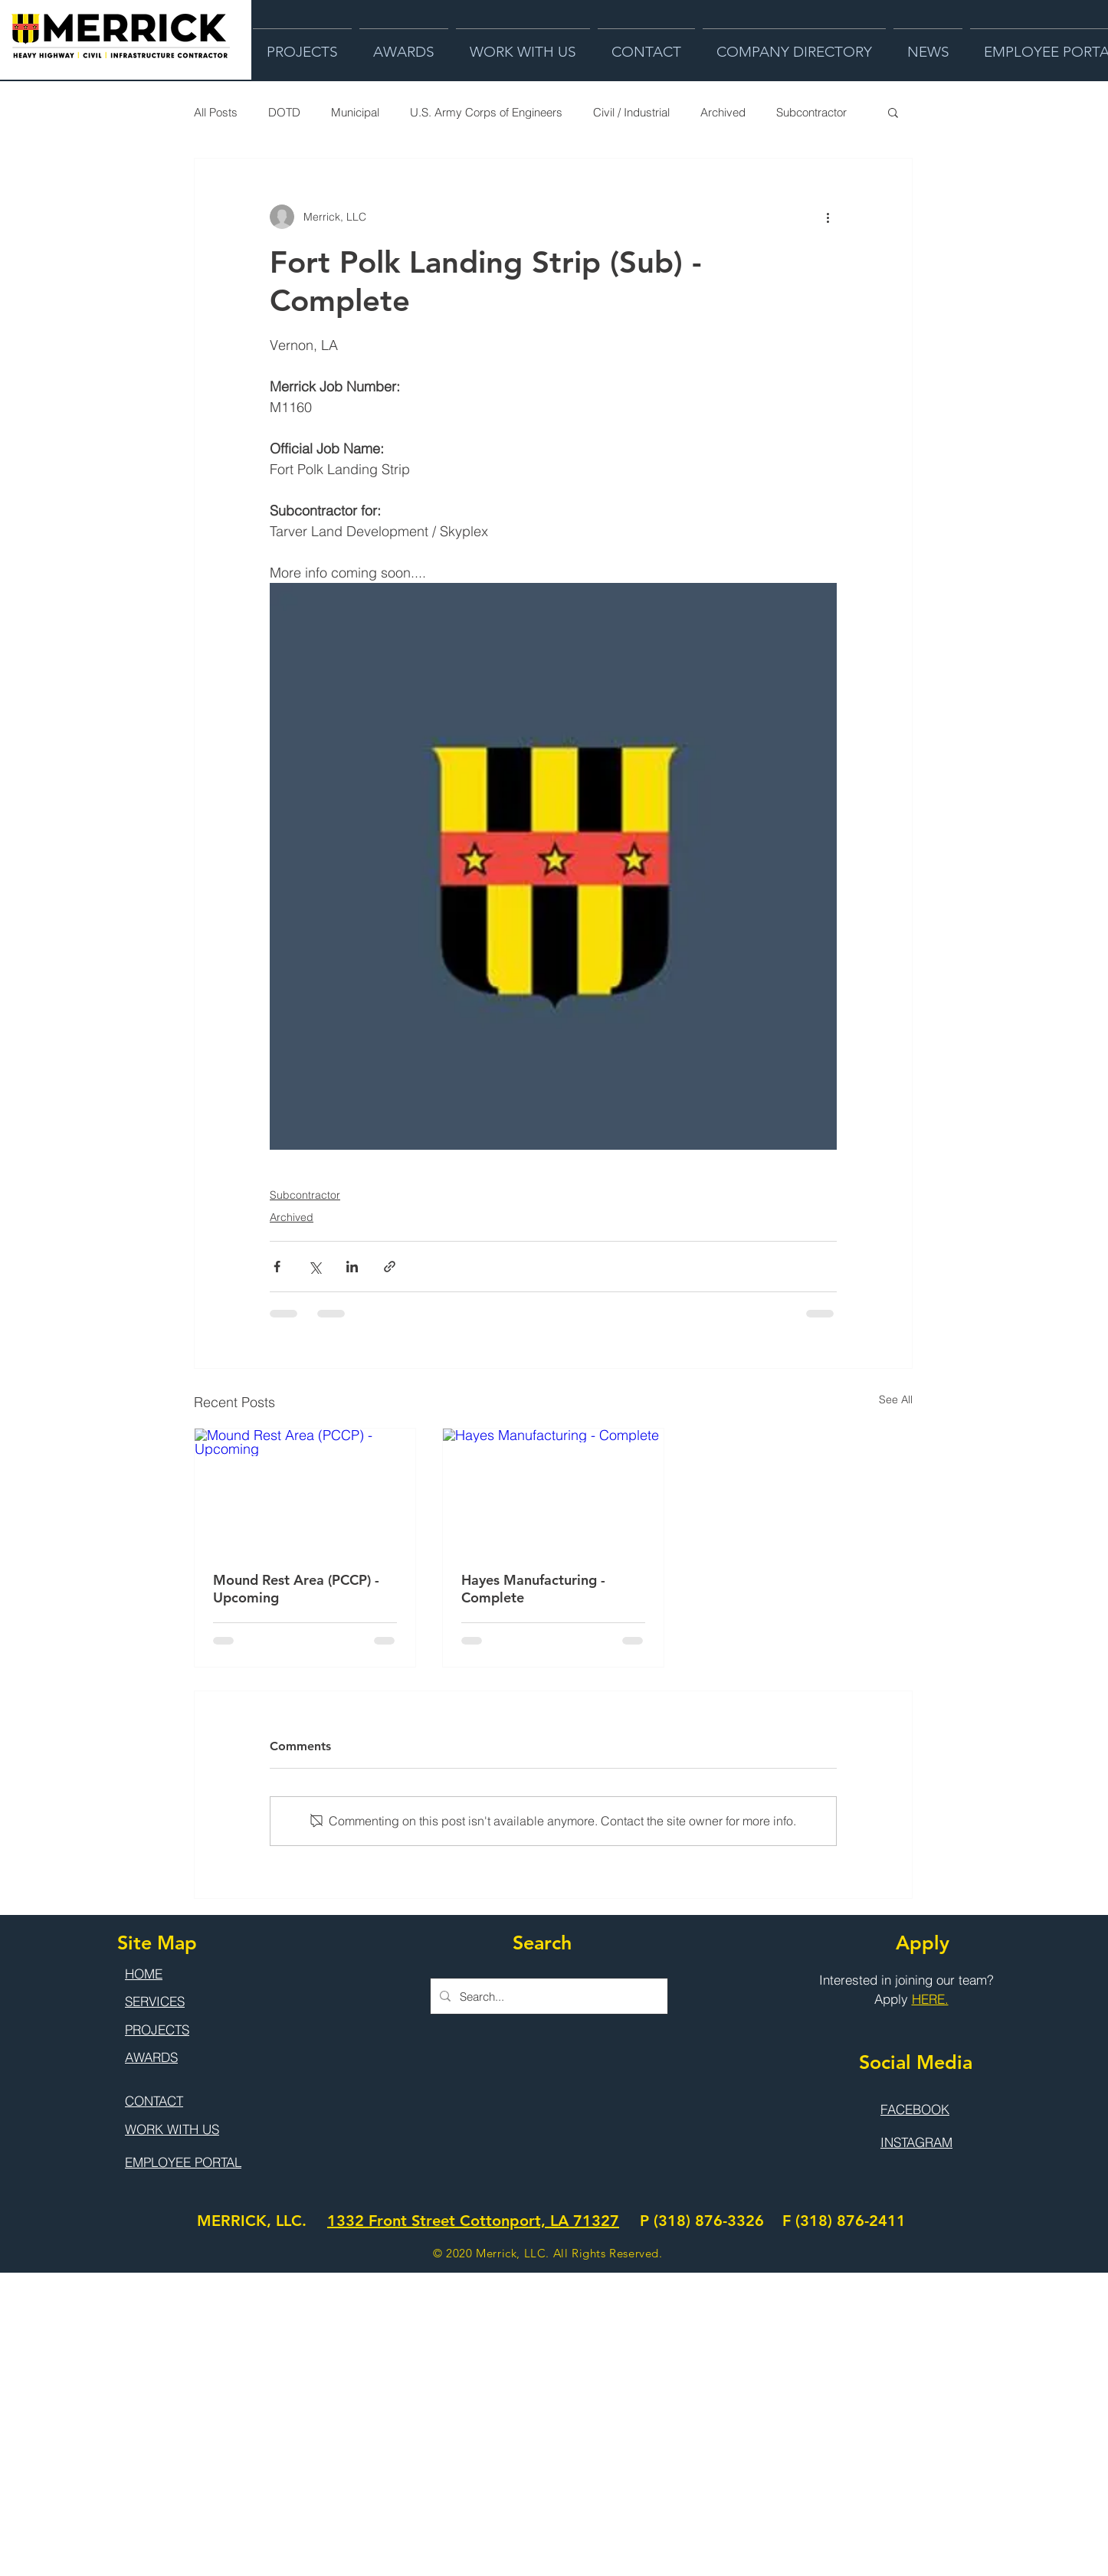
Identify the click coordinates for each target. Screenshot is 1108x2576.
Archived (723, 112)
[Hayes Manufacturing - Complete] (553, 1491)
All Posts (216, 112)
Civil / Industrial (631, 112)
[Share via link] (389, 1266)
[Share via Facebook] (277, 1266)
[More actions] (827, 217)
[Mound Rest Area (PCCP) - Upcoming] (305, 1491)
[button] (893, 112)
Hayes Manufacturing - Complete (533, 1588)
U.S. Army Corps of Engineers (486, 112)
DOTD (284, 112)
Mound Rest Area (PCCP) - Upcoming (296, 1588)
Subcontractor (811, 112)
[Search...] (547, 1996)
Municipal (355, 112)
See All (896, 1399)
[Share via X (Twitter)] (314, 1266)
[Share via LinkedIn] (352, 1266)
